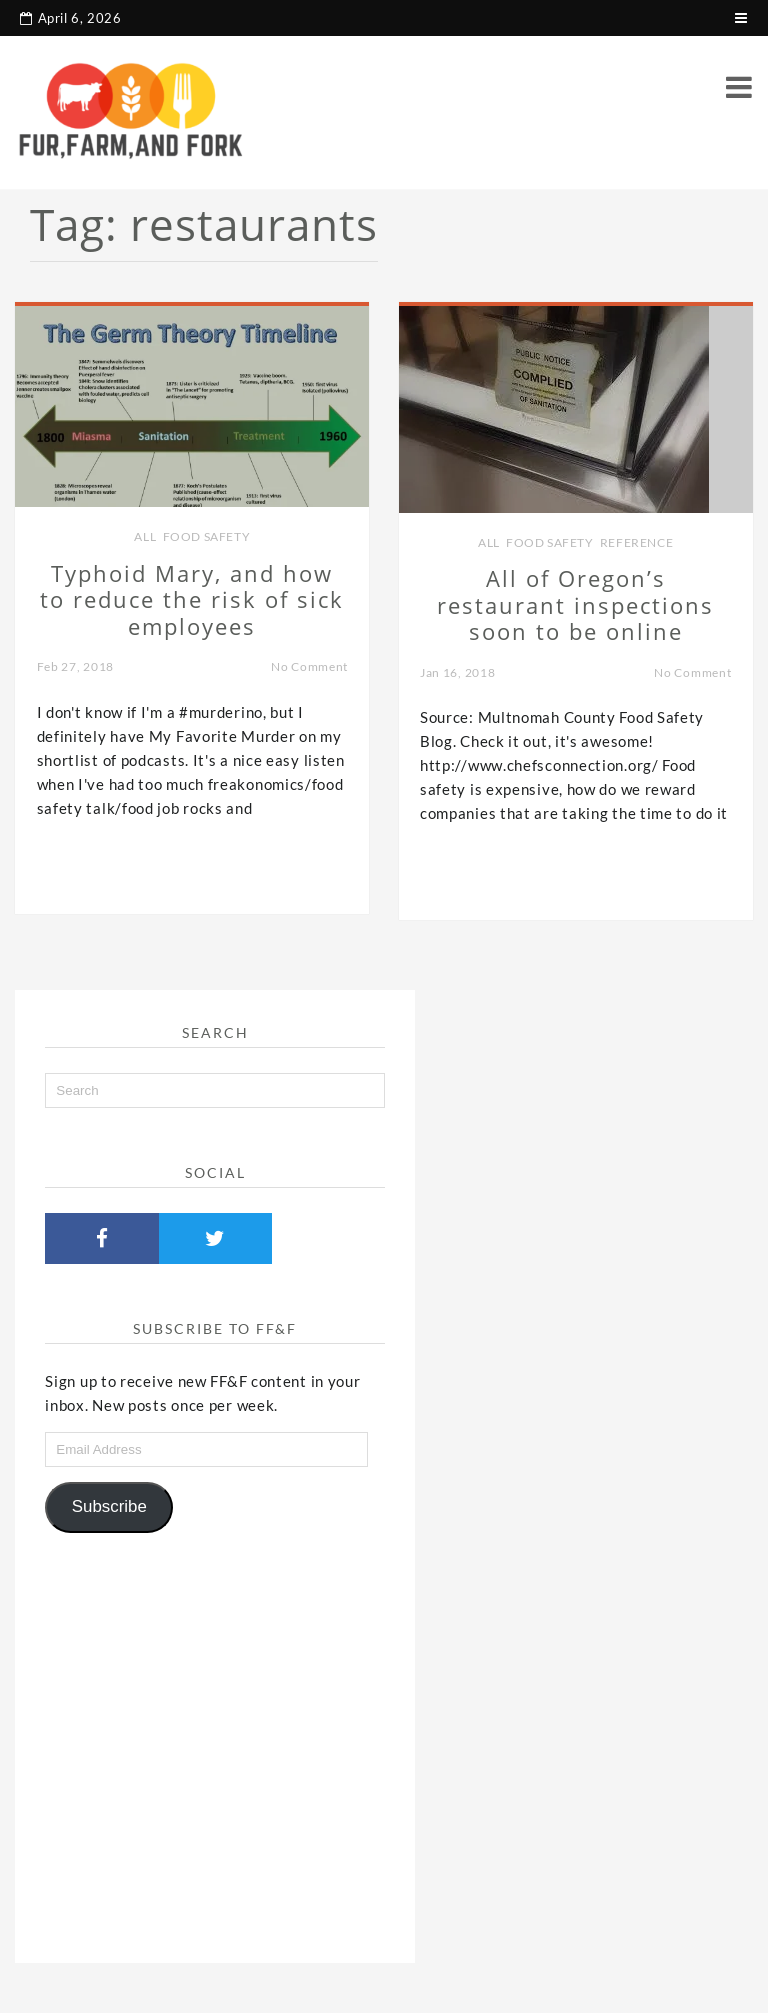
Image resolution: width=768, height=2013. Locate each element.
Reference (636, 542)
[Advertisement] (215, 1740)
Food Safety (207, 536)
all (145, 536)
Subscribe (109, 1506)
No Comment (309, 666)
